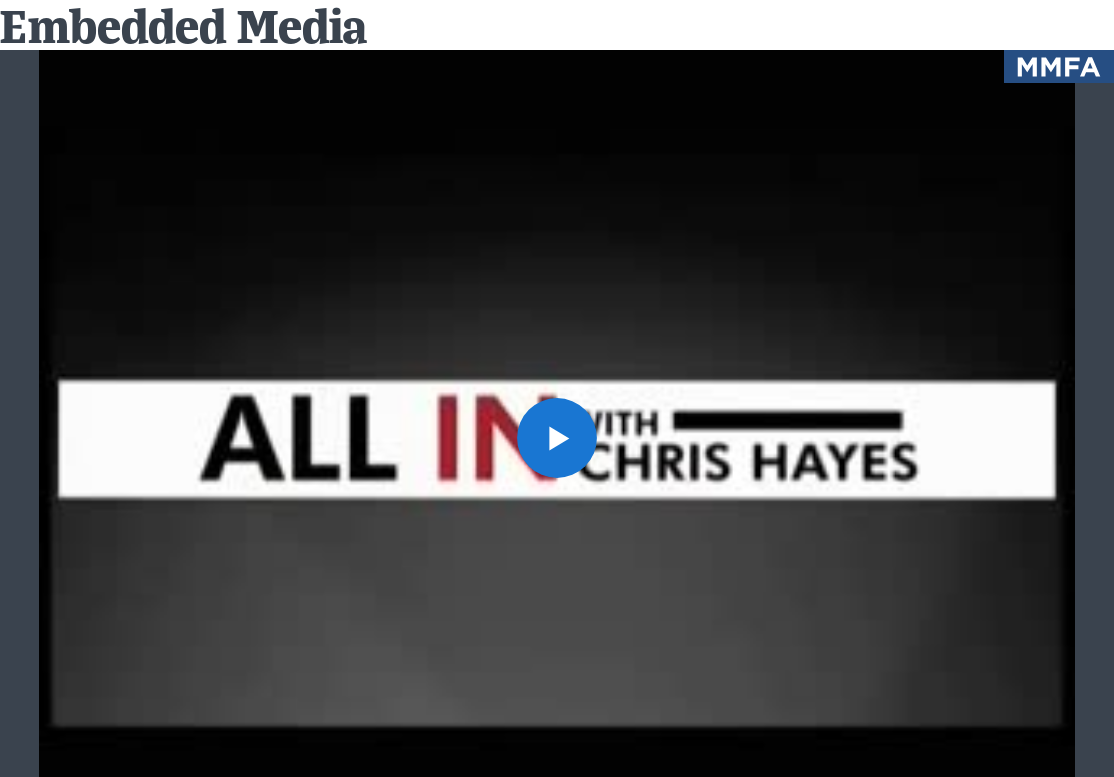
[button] (557, 438)
